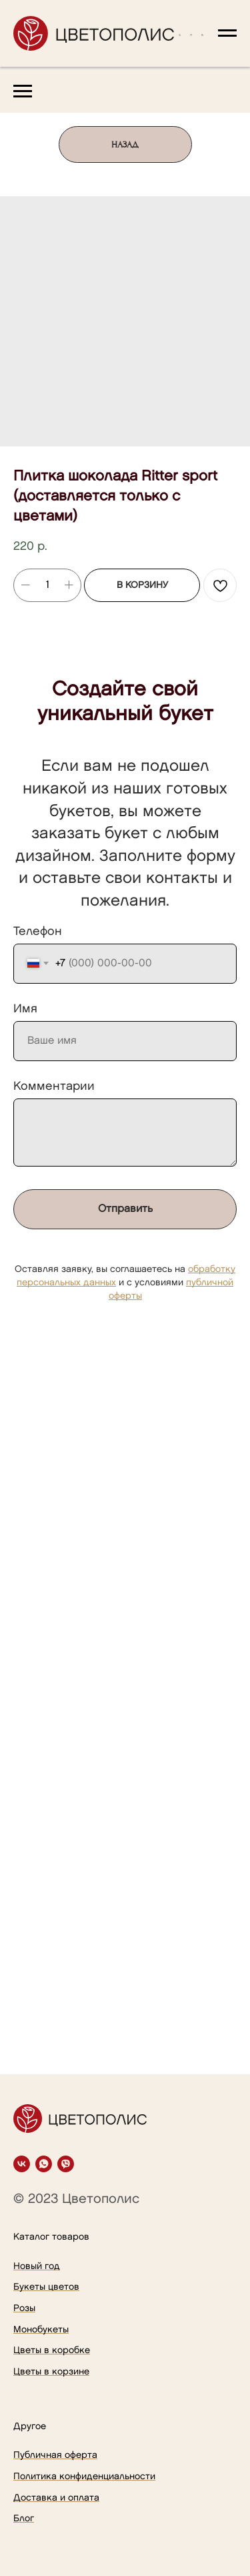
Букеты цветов (46, 2286)
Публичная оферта (55, 2455)
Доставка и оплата (56, 2497)
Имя (25, 1008)
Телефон (37, 931)
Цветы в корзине (51, 2371)
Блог (23, 2518)
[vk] (21, 2164)
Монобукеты (41, 2329)
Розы (24, 2308)
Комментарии (54, 1086)
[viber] (65, 2164)
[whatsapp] (43, 2164)
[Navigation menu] (227, 33)
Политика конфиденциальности (84, 2476)
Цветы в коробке (51, 2350)
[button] (180, 33)
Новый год (36, 2266)
